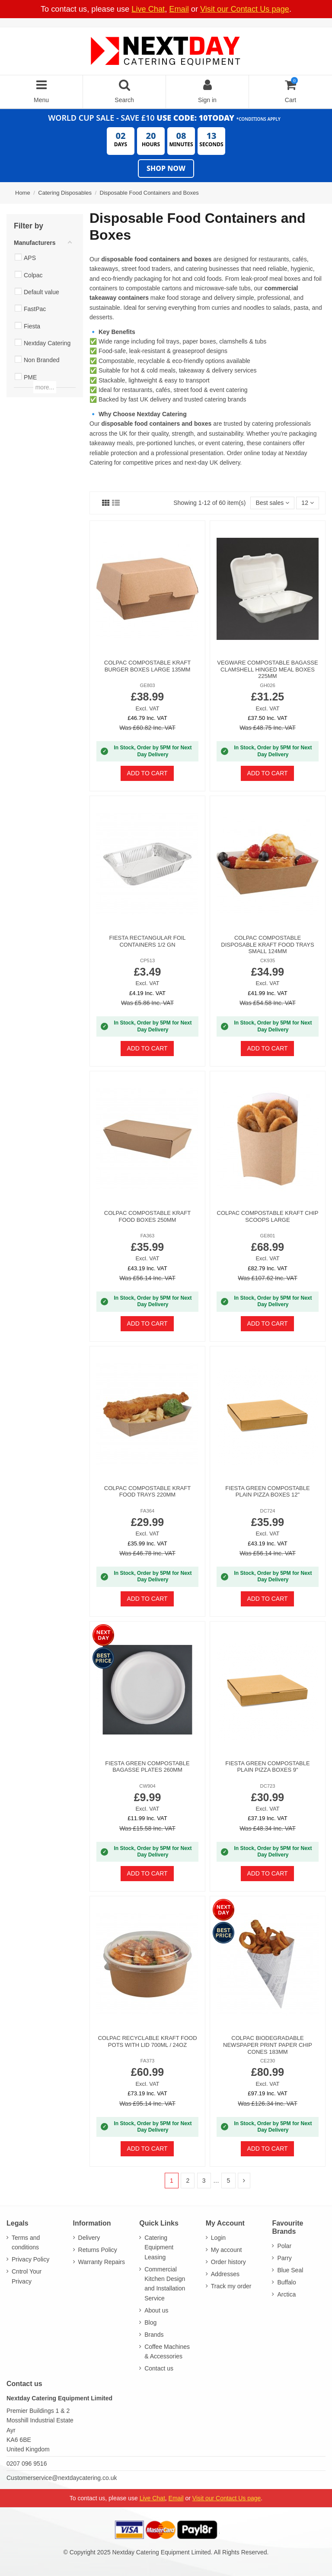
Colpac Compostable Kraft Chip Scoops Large (268, 1216)
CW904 (147, 1786)
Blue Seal (290, 2270)
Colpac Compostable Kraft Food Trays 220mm (147, 1491)
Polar (284, 2245)
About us (156, 2310)
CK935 (267, 960)
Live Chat (148, 9)
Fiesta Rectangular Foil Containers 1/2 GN (147, 941)
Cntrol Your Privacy (27, 2276)
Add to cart (147, 773)
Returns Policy (97, 2249)
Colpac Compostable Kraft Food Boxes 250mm (147, 1216)
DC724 (267, 1510)
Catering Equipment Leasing (158, 2247)
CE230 (267, 2060)
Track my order (231, 2286)
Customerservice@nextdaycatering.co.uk (61, 2477)
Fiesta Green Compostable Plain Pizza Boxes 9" (267, 1766)
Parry (284, 2258)
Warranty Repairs (101, 2261)
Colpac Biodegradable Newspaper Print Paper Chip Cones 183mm (267, 2045)
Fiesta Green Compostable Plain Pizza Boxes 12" (267, 1491)
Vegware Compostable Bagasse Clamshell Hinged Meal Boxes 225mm (267, 669)
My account (226, 2249)
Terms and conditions (26, 2242)
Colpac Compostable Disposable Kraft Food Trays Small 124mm (267, 944)
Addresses (225, 2274)
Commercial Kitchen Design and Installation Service (164, 2284)
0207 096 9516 (26, 2463)
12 (307, 502)
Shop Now (166, 168)
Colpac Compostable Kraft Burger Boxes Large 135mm (147, 666)
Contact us (158, 2368)
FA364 (147, 1510)
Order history (228, 2261)
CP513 (147, 960)
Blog (150, 2322)
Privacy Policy (30, 2259)
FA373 (147, 2060)
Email (178, 9)
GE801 (267, 1235)
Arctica (286, 2294)
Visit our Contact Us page (244, 9)
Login (218, 2237)
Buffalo (286, 2282)
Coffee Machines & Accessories (167, 2351)
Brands (153, 2334)
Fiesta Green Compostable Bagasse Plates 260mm (147, 1766)
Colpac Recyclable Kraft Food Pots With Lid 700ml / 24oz (147, 2041)
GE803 (147, 685)
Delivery (89, 2237)
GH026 (267, 685)
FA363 (147, 1235)
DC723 (267, 1786)
